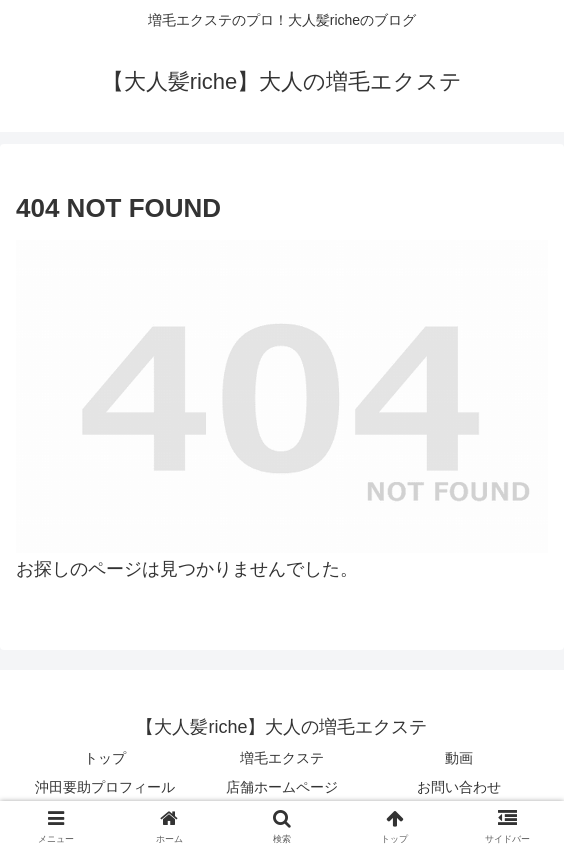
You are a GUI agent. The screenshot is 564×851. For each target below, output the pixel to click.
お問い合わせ (459, 787)
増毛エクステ (282, 758)
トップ (105, 758)
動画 (459, 758)
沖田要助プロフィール (105, 787)
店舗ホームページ (282, 787)
